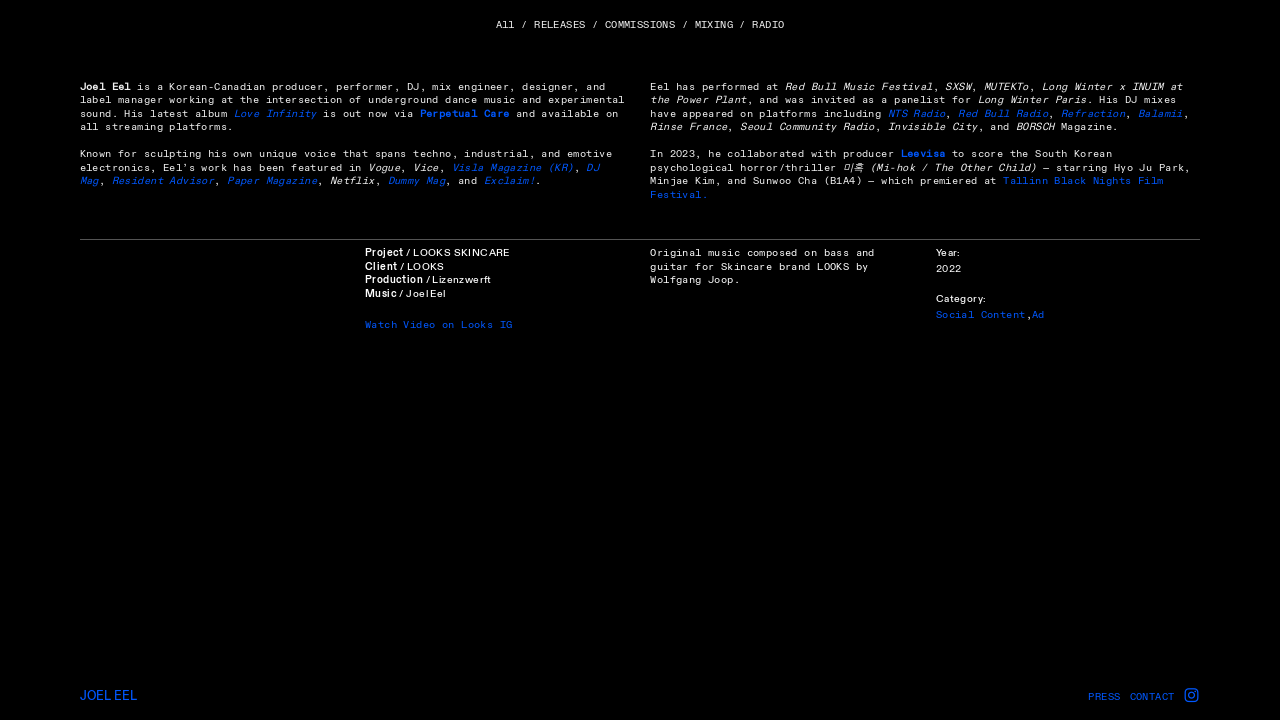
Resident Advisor (163, 180)
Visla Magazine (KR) (513, 167)
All (505, 24)
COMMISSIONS (640, 24)
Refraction (1093, 113)
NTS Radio (917, 113)
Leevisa (923, 153)
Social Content (981, 314)
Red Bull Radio (1003, 113)
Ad (1038, 314)
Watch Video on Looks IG (439, 324)
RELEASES (559, 24)
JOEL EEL (108, 696)
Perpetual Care (465, 113)
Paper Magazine (272, 180)
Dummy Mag (417, 180)
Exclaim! (509, 180)
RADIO (768, 24)
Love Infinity (275, 113)
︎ (1191, 696)
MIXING (714, 24)
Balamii (1160, 113)
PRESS (1104, 696)
